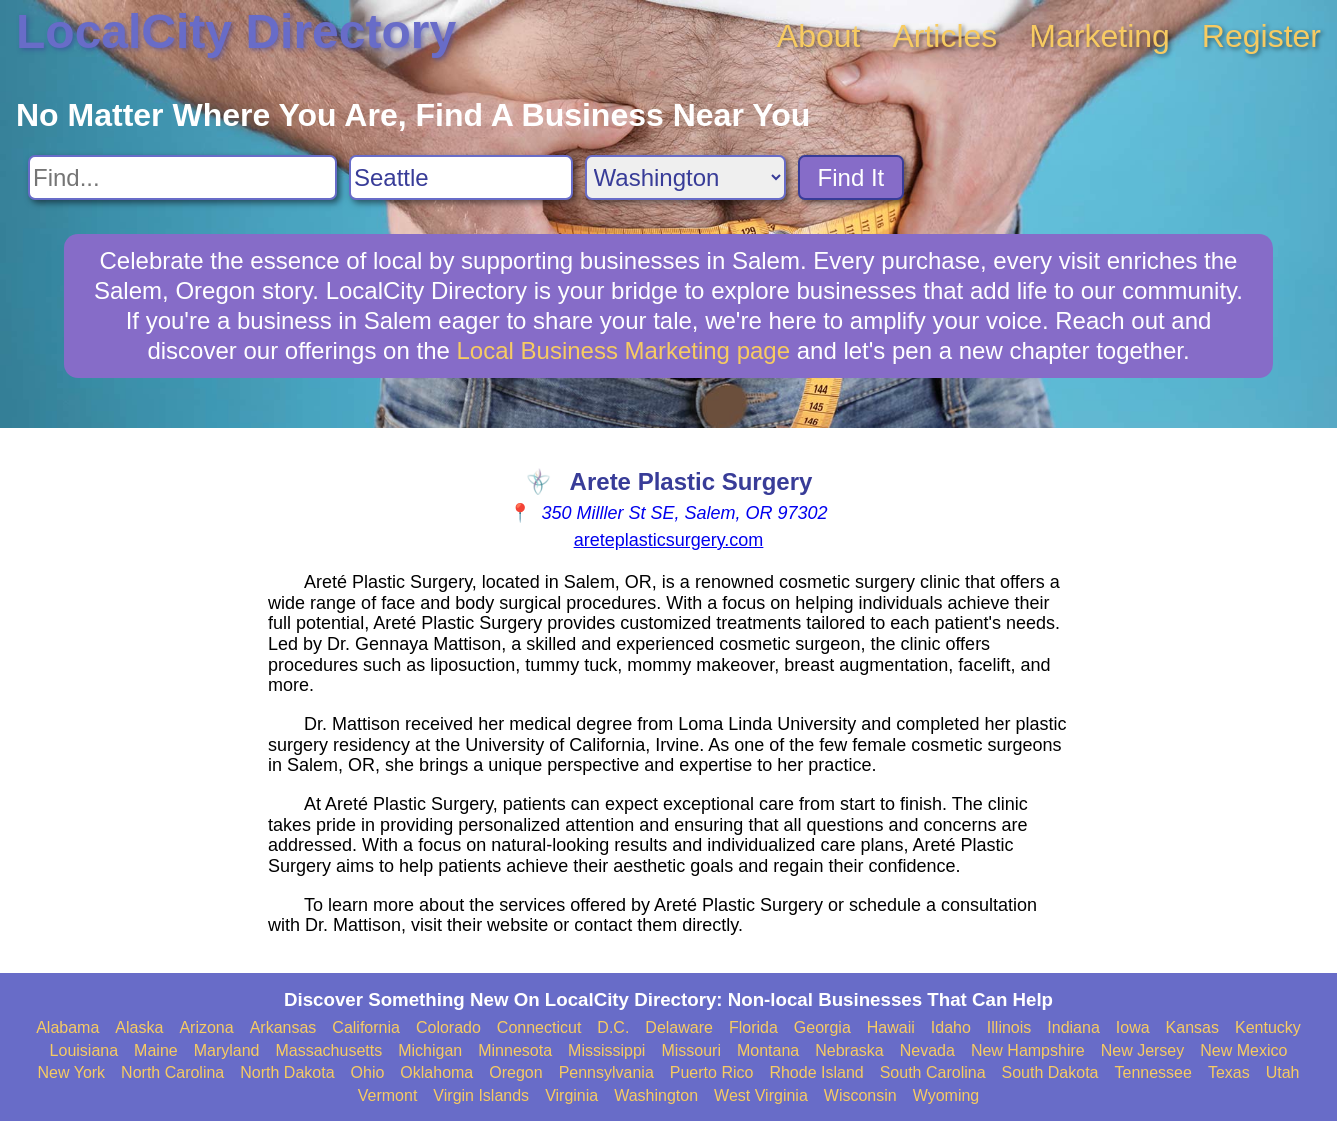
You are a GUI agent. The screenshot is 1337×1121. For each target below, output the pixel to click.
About (819, 36)
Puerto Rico (712, 1072)
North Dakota (287, 1072)
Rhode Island (816, 1072)
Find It (851, 177)
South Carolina (933, 1072)
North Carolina (172, 1072)
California (366, 1027)
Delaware (679, 1027)
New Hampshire (1028, 1050)
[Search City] (461, 177)
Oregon (515, 1072)
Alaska (139, 1027)
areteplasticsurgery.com (669, 540)
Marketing (1099, 36)
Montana (768, 1050)
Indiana (1073, 1027)
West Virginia (761, 1095)
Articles (944, 36)
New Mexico (1243, 1050)
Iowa (1133, 1027)
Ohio (368, 1072)
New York (72, 1072)
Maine (156, 1050)
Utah (1283, 1072)
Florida (753, 1027)
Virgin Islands (481, 1095)
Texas (1229, 1072)
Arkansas (283, 1027)
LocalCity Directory (236, 31)
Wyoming (946, 1095)
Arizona (206, 1027)
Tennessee (1152, 1072)
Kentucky (1268, 1027)
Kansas (1192, 1027)
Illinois (1009, 1027)
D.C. (613, 1027)
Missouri (691, 1050)
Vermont (388, 1095)
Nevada (927, 1050)
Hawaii (891, 1027)
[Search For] (182, 177)
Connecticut (539, 1027)
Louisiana (84, 1050)
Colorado (448, 1027)
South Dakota (1050, 1072)
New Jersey (1143, 1050)
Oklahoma (436, 1072)
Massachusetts (328, 1050)
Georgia (822, 1027)
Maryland (227, 1050)
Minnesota (515, 1050)
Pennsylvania (606, 1072)
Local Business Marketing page (624, 350)
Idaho (951, 1027)
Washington (656, 1095)
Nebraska (849, 1050)
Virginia (571, 1095)
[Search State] (685, 177)
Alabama (67, 1027)
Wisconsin (860, 1095)
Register (1261, 36)
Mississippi (606, 1050)
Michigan (430, 1050)
